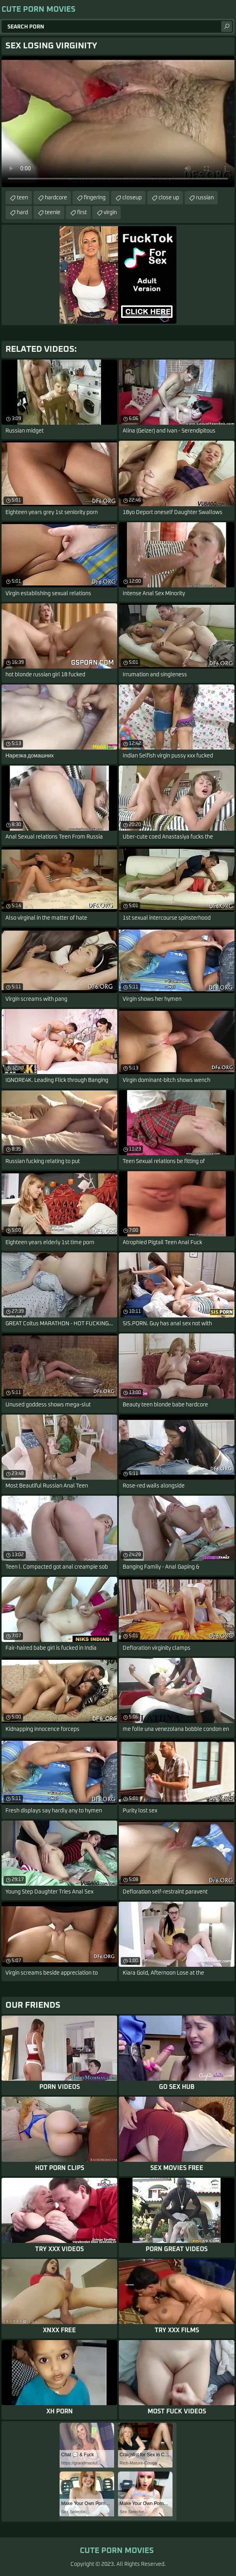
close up (169, 197)
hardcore (56, 197)
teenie (52, 212)
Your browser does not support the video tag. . (118, 121)
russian (205, 197)
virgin (110, 212)
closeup (132, 197)
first (82, 212)
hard (22, 212)
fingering (95, 197)
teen (22, 197)
